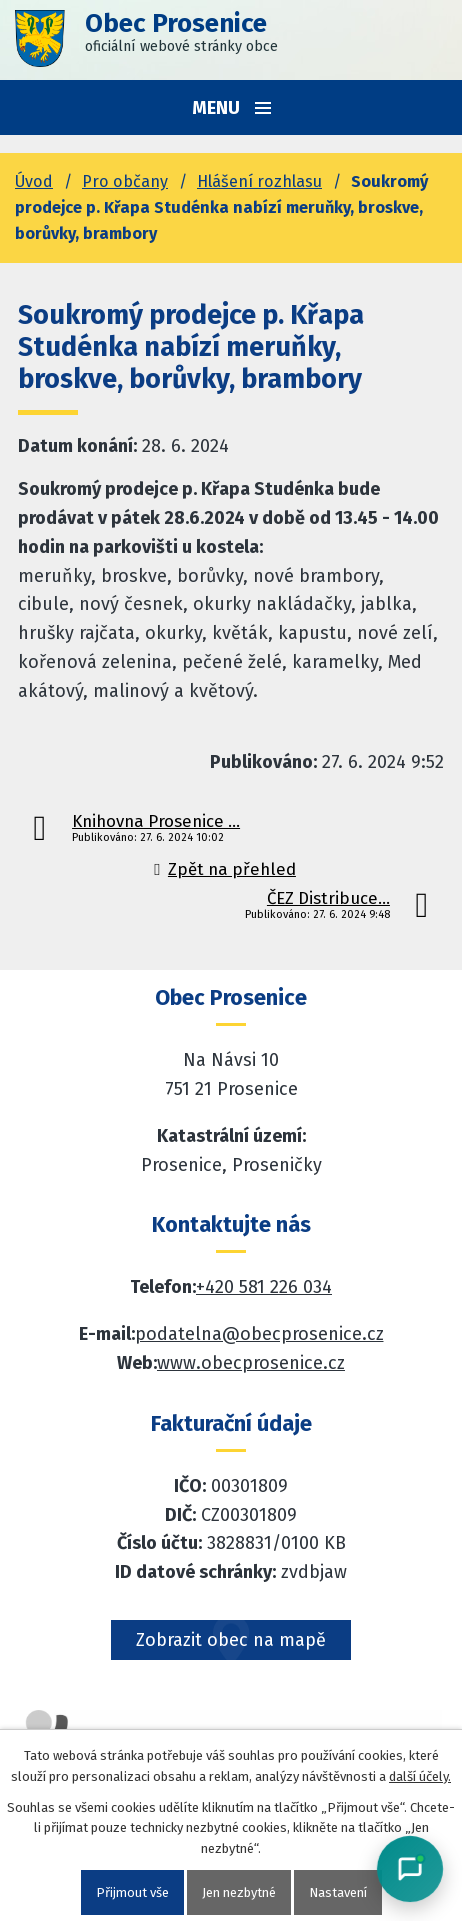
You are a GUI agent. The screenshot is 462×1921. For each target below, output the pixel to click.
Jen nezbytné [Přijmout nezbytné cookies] (239, 1892)
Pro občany (125, 181)
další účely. (420, 1776)
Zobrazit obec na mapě (231, 1640)
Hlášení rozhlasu (259, 181)
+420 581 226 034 (264, 1287)
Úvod (34, 181)
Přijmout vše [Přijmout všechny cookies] (132, 1892)
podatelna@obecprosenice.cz (259, 1334)
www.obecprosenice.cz (251, 1363)
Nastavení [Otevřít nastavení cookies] (338, 1892)
